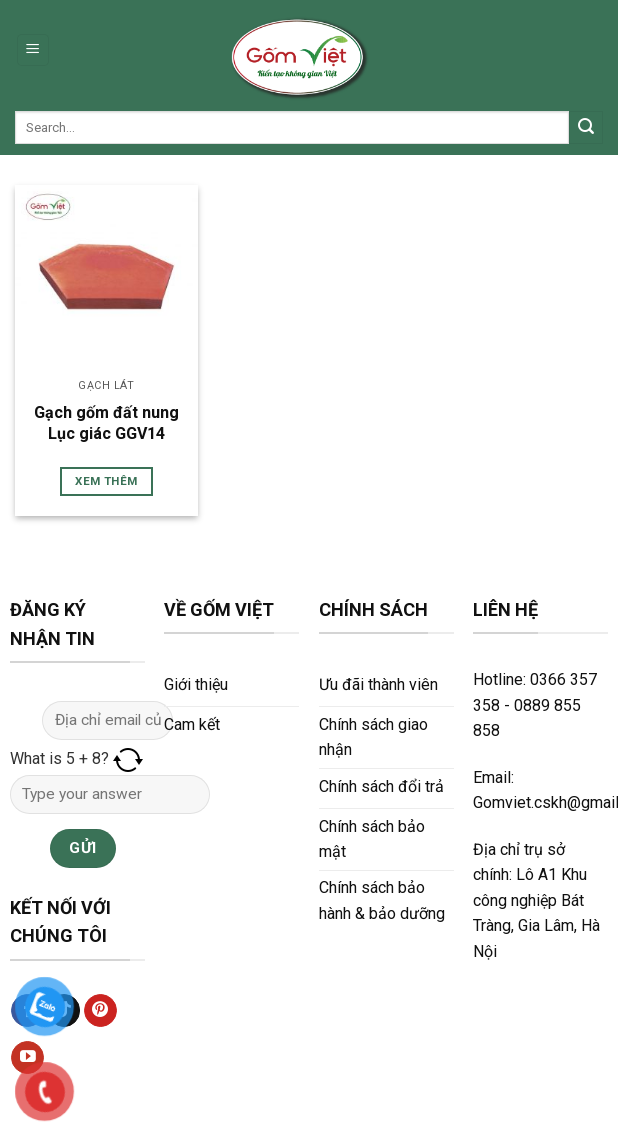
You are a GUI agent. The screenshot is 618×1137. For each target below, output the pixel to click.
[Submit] (586, 128)
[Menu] (33, 50)
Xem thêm (106, 481)
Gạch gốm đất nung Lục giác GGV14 (106, 423)
